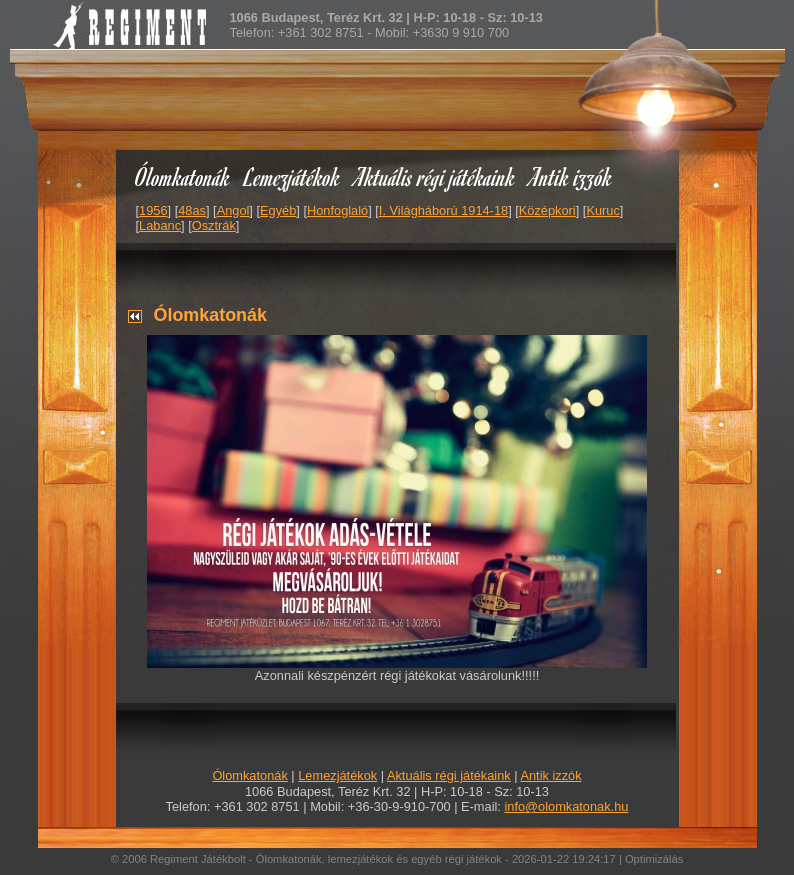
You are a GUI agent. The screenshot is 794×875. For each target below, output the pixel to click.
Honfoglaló (337, 210)
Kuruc (602, 210)
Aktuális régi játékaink (435, 176)
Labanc (160, 225)
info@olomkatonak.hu (566, 806)
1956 (153, 210)
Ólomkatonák (182, 176)
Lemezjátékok (292, 176)
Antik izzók (571, 176)
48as (192, 210)
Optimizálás (654, 859)
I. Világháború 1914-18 (443, 210)
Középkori (547, 210)
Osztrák (214, 225)
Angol (233, 210)
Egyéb (278, 210)
